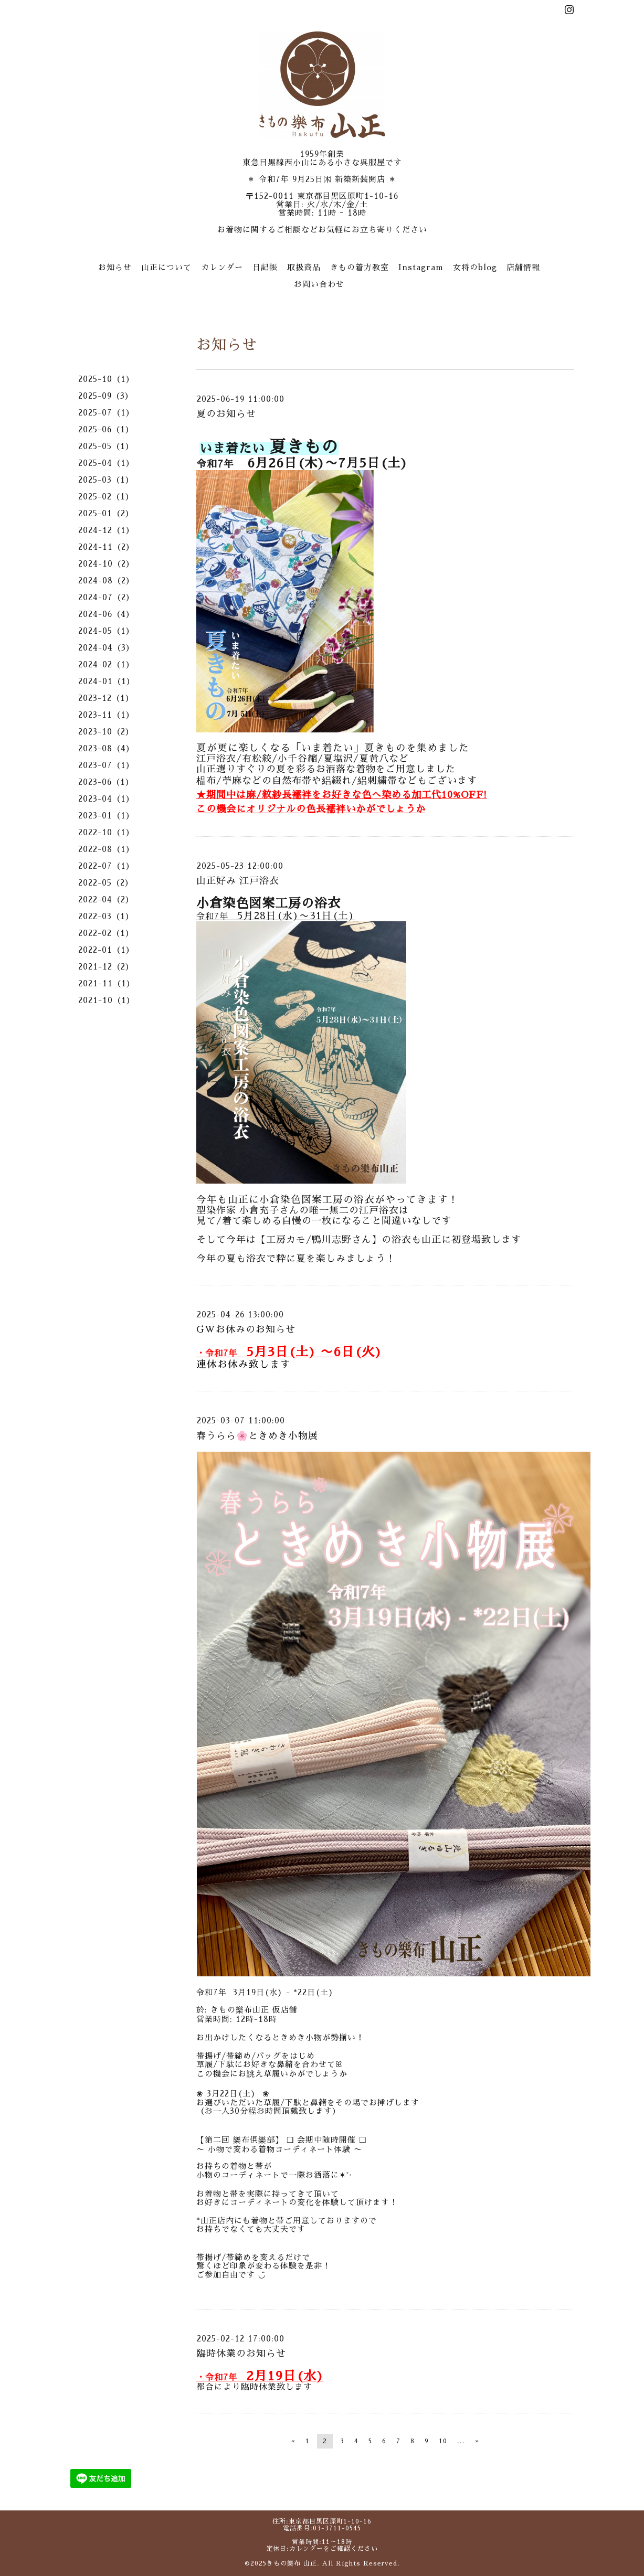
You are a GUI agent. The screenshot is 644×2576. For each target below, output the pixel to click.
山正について (166, 267)
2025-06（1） (106, 429)
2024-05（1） (106, 631)
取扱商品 (304, 267)
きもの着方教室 (359, 267)
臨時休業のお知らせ (241, 2353)
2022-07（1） (106, 866)
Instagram (421, 267)
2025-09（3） (105, 396)
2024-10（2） (106, 564)
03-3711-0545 (337, 2528)
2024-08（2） (106, 580)
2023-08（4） (106, 748)
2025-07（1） (106, 413)
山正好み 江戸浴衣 (237, 881)
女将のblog (475, 267)
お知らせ (115, 267)
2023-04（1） (106, 799)
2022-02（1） (106, 933)
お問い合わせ (319, 284)
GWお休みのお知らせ (245, 1329)
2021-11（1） (106, 983)
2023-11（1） (106, 715)
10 (443, 2441)
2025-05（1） (106, 446)
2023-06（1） (106, 782)
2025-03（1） (106, 480)
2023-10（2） (106, 732)
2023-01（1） (106, 815)
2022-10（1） (106, 832)
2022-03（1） (106, 916)
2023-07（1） (106, 765)
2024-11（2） (106, 547)
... (461, 2441)
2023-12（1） (106, 698)
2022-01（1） (106, 950)
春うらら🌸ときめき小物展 (257, 1436)
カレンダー (222, 267)
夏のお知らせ (226, 414)
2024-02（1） (106, 664)
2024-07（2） (106, 597)
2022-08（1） (106, 849)
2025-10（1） (106, 379)
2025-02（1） (106, 497)
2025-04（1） (106, 463)
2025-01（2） (106, 513)
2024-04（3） (106, 648)
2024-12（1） (106, 530)
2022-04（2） (106, 899)
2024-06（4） (106, 614)
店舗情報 (523, 267)
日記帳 (265, 267)
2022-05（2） (105, 883)
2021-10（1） (106, 1000)
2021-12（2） (106, 967)
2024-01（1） (106, 681)
